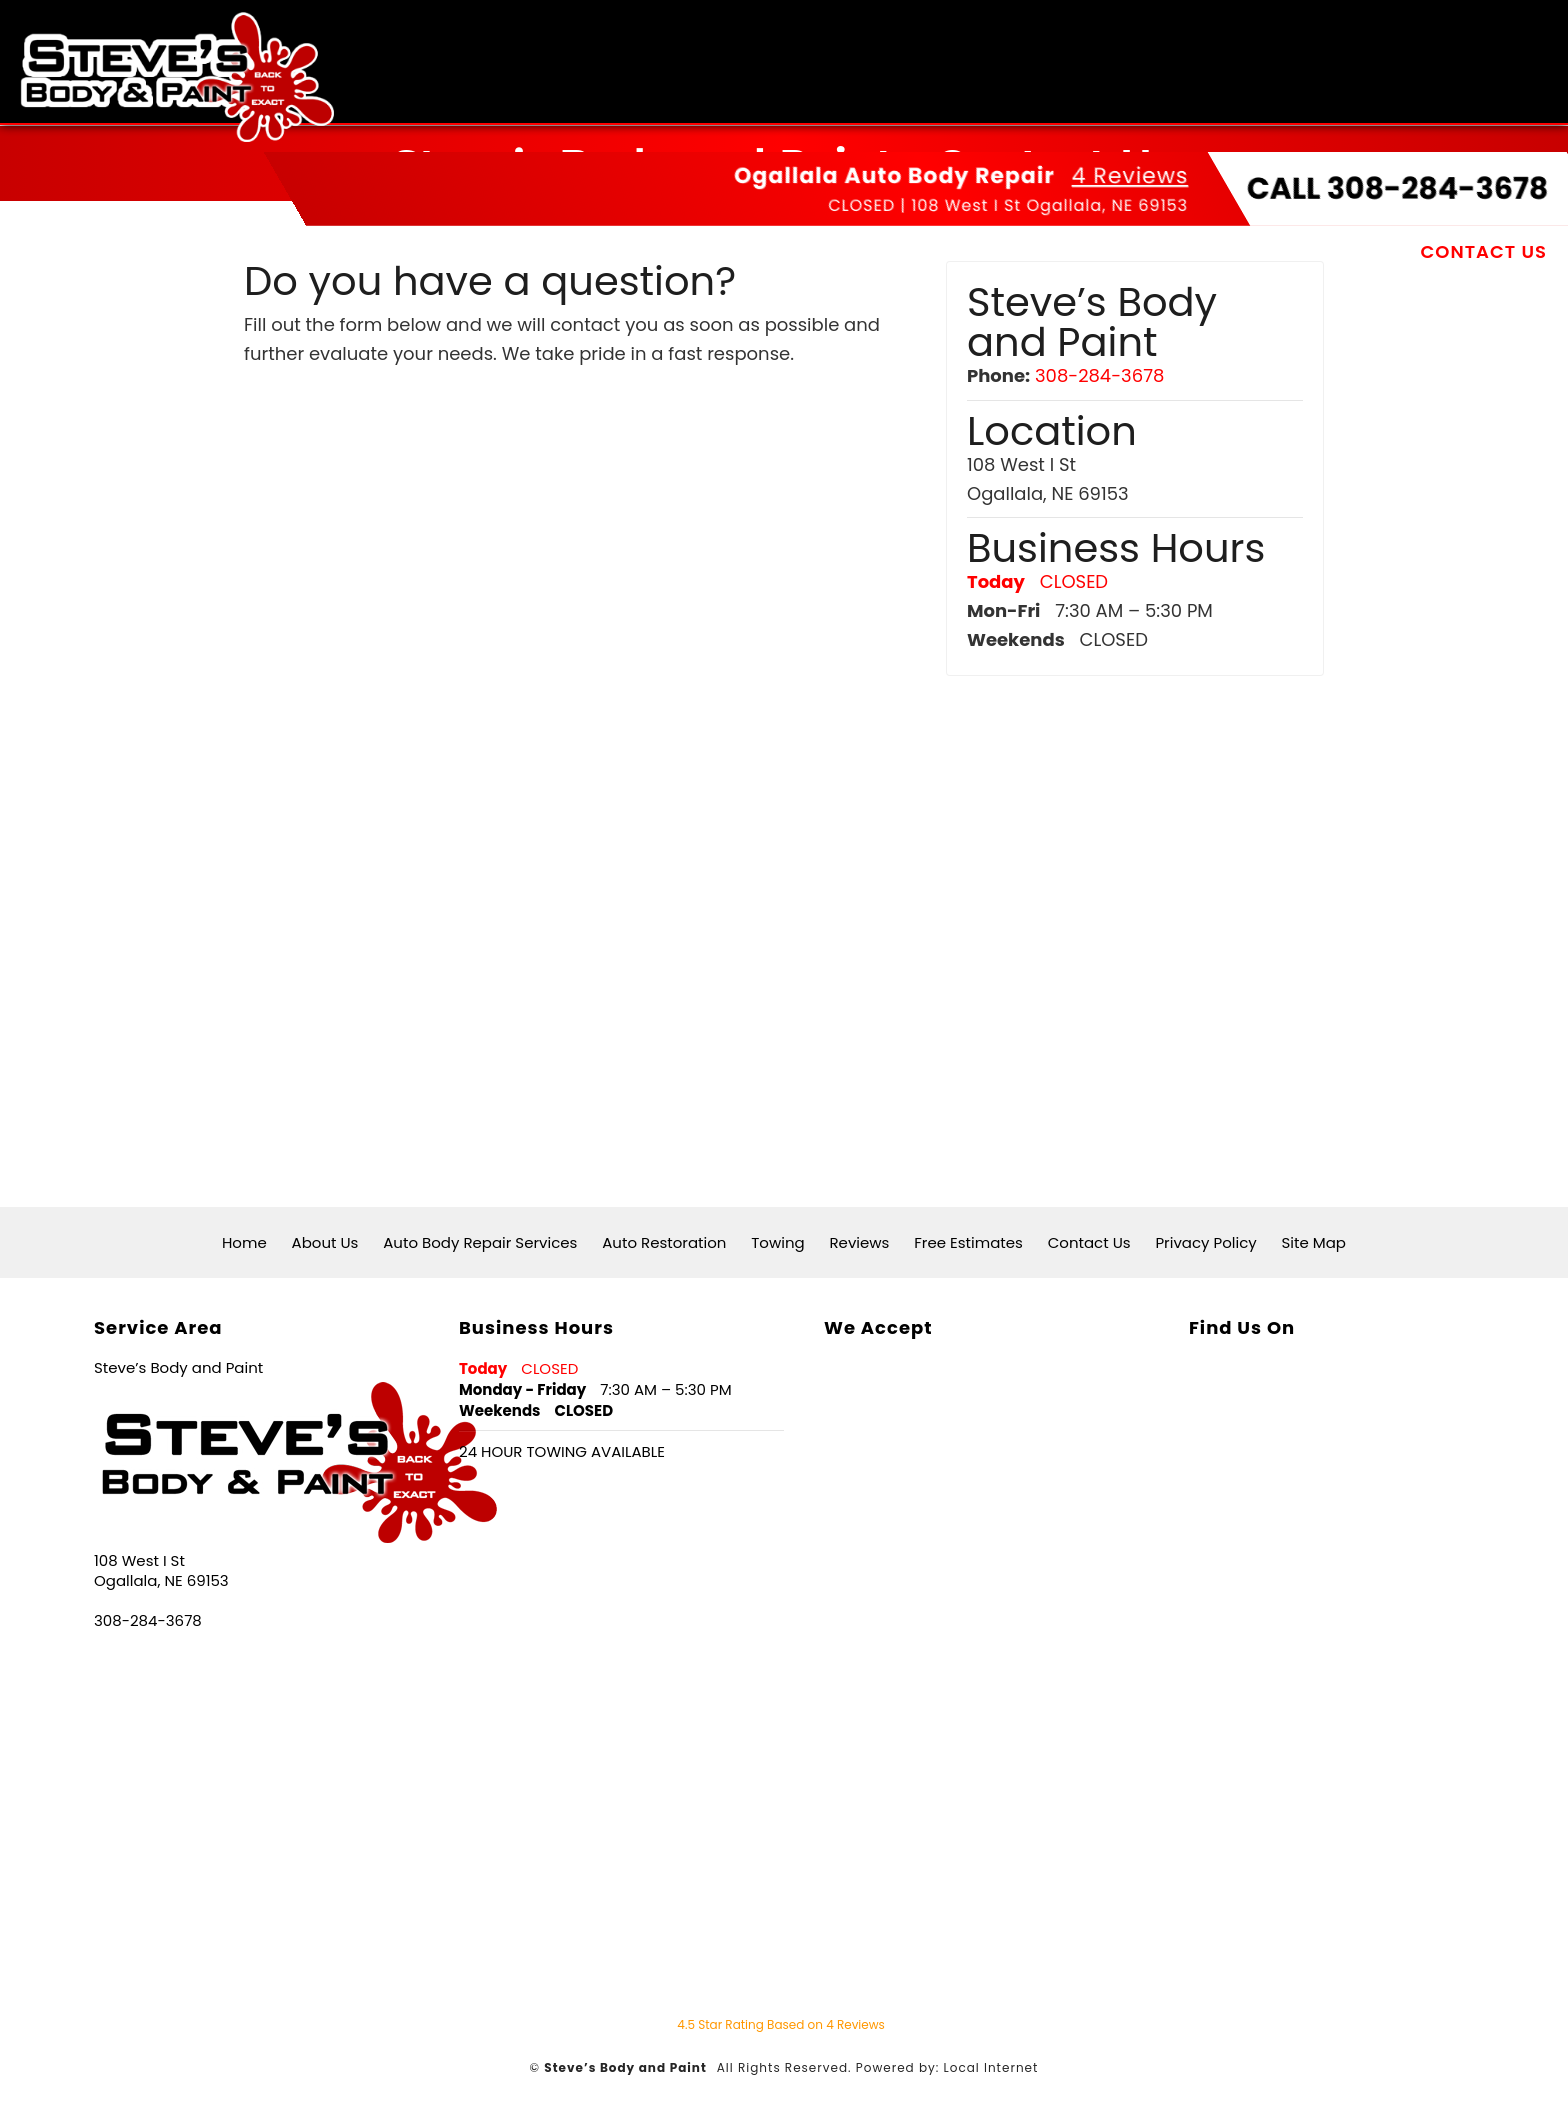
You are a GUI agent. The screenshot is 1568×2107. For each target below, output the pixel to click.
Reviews (1165, 249)
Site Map (1314, 1242)
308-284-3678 (1099, 375)
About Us (407, 249)
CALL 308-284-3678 (1397, 187)
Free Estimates (1316, 249)
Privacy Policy (1205, 1242)
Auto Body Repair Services (626, 249)
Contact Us (1484, 249)
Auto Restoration (891, 249)
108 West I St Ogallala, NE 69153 (1049, 203)
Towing (1055, 249)
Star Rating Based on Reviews (781, 2024)
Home (304, 249)
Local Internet (991, 2067)
